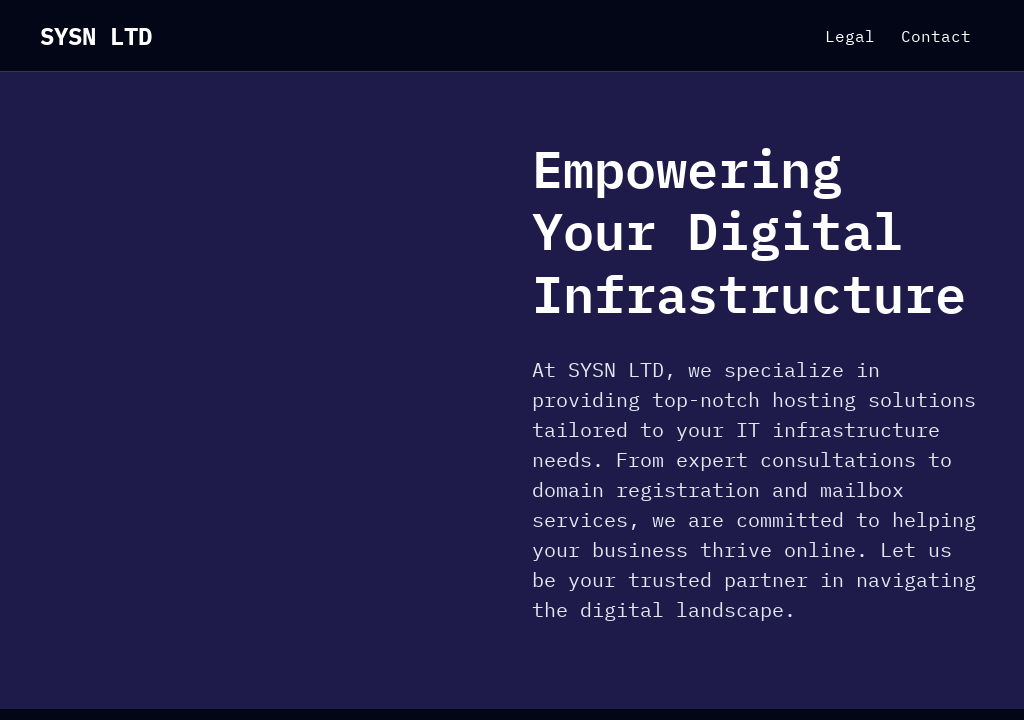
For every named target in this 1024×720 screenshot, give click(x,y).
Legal (850, 36)
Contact (936, 36)
